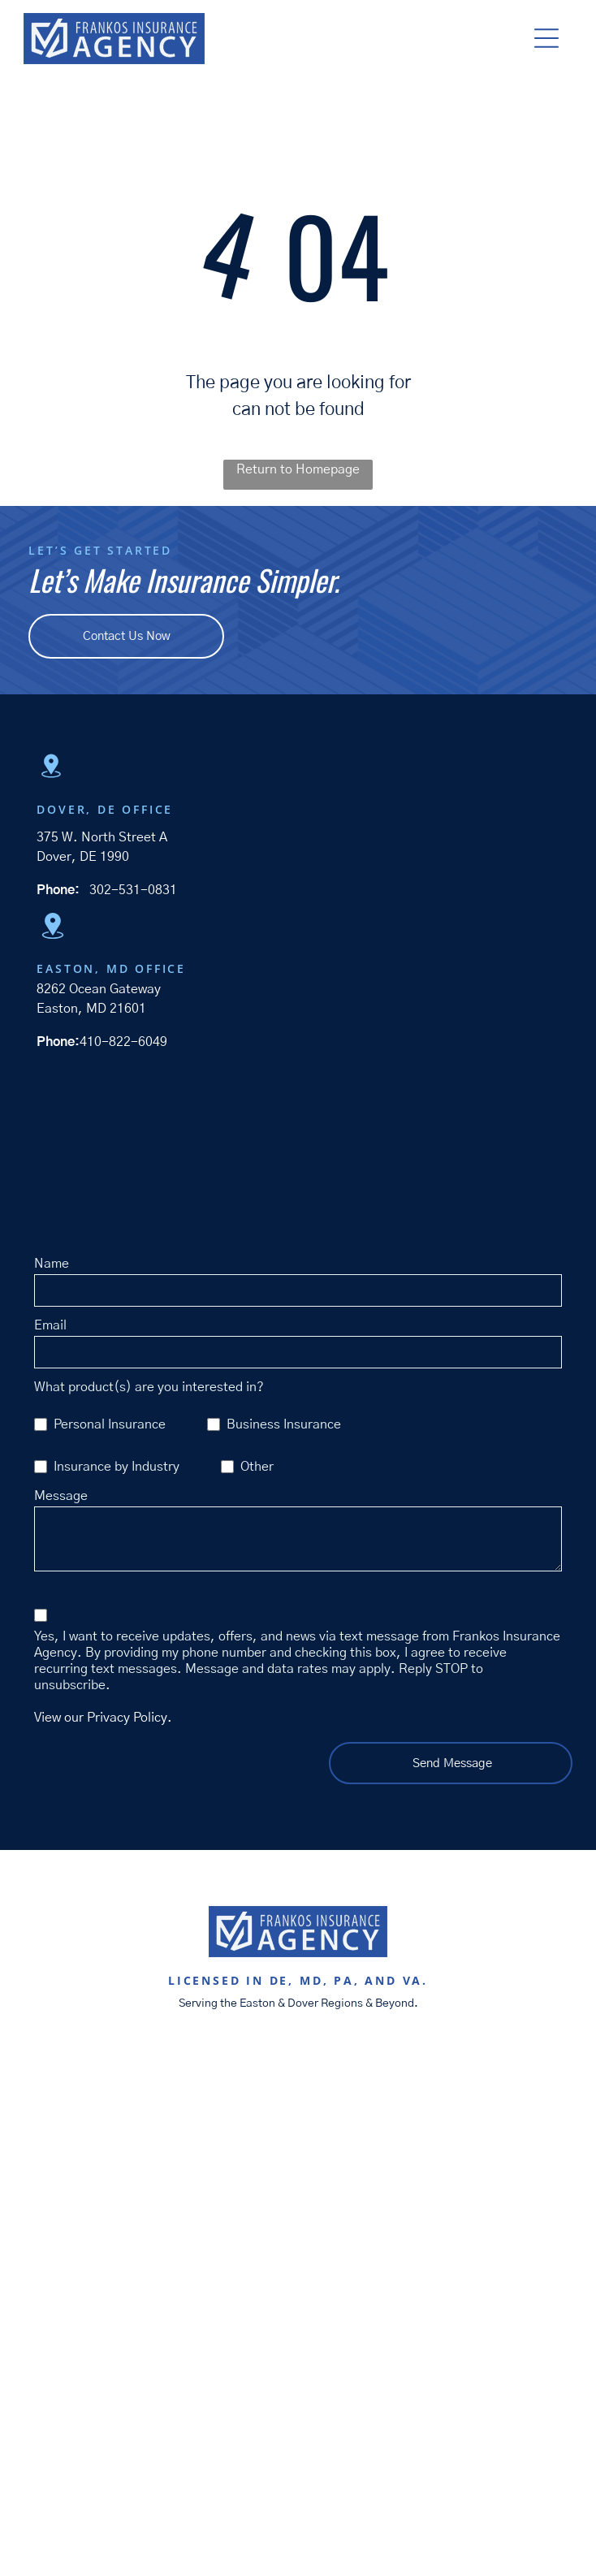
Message (61, 1495)
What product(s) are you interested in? (149, 1387)
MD (311, 1980)
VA (413, 1980)
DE (279, 1980)
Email (50, 1325)
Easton (257, 2003)
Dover (302, 2003)
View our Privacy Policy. (103, 1717)
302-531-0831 (133, 890)
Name (51, 1263)
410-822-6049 (123, 1041)
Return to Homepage (298, 469)
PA (344, 1980)
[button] (546, 38)
